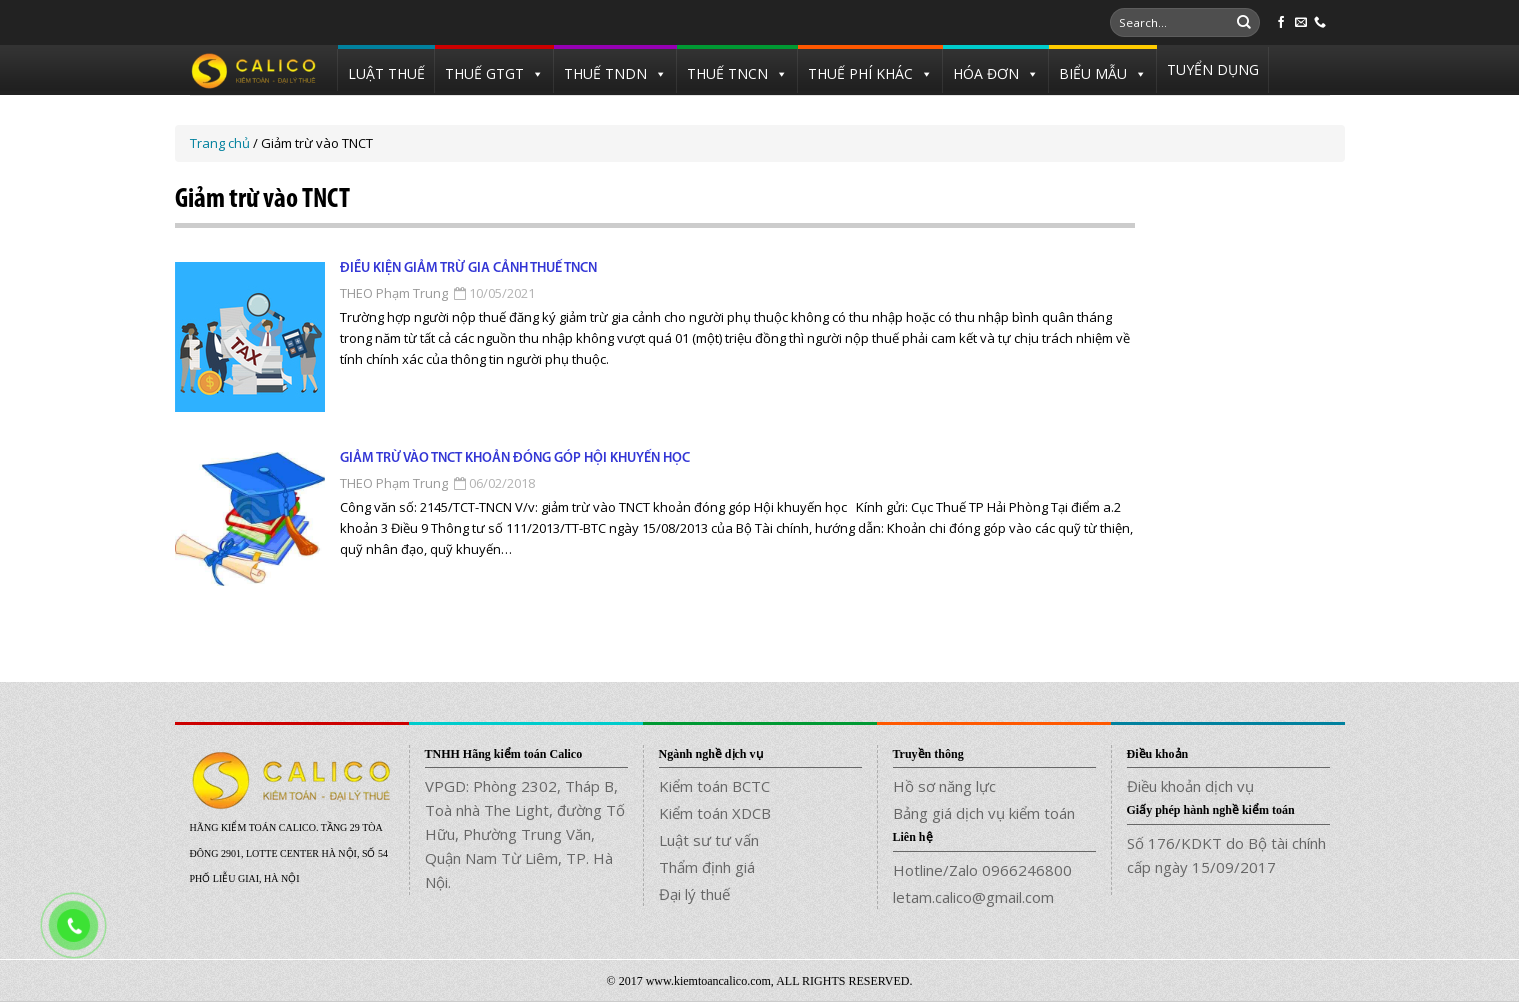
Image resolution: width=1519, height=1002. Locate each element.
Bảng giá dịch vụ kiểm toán (984, 813)
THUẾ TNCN (727, 73)
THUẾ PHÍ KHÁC (860, 73)
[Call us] (1320, 23)
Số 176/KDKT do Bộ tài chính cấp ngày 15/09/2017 (1226, 855)
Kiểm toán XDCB (715, 813)
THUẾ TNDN (605, 73)
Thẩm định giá (707, 867)
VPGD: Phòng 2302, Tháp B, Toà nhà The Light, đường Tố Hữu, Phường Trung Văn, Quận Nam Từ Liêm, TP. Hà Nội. (525, 834)
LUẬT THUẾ (386, 73)
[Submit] (1244, 23)
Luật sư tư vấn (709, 840)
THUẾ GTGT (484, 73)
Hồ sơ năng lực (944, 786)
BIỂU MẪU (1093, 73)
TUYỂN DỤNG (1213, 69)
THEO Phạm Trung (394, 293)
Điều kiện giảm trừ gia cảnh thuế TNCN (468, 268)
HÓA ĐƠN (986, 73)
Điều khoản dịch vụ (1190, 786)
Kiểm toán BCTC (714, 786)
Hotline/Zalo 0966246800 (982, 870)
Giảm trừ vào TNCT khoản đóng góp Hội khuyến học (515, 458)
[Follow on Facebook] (1281, 23)
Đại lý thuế (694, 894)
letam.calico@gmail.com (973, 897)
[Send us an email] (1301, 23)
